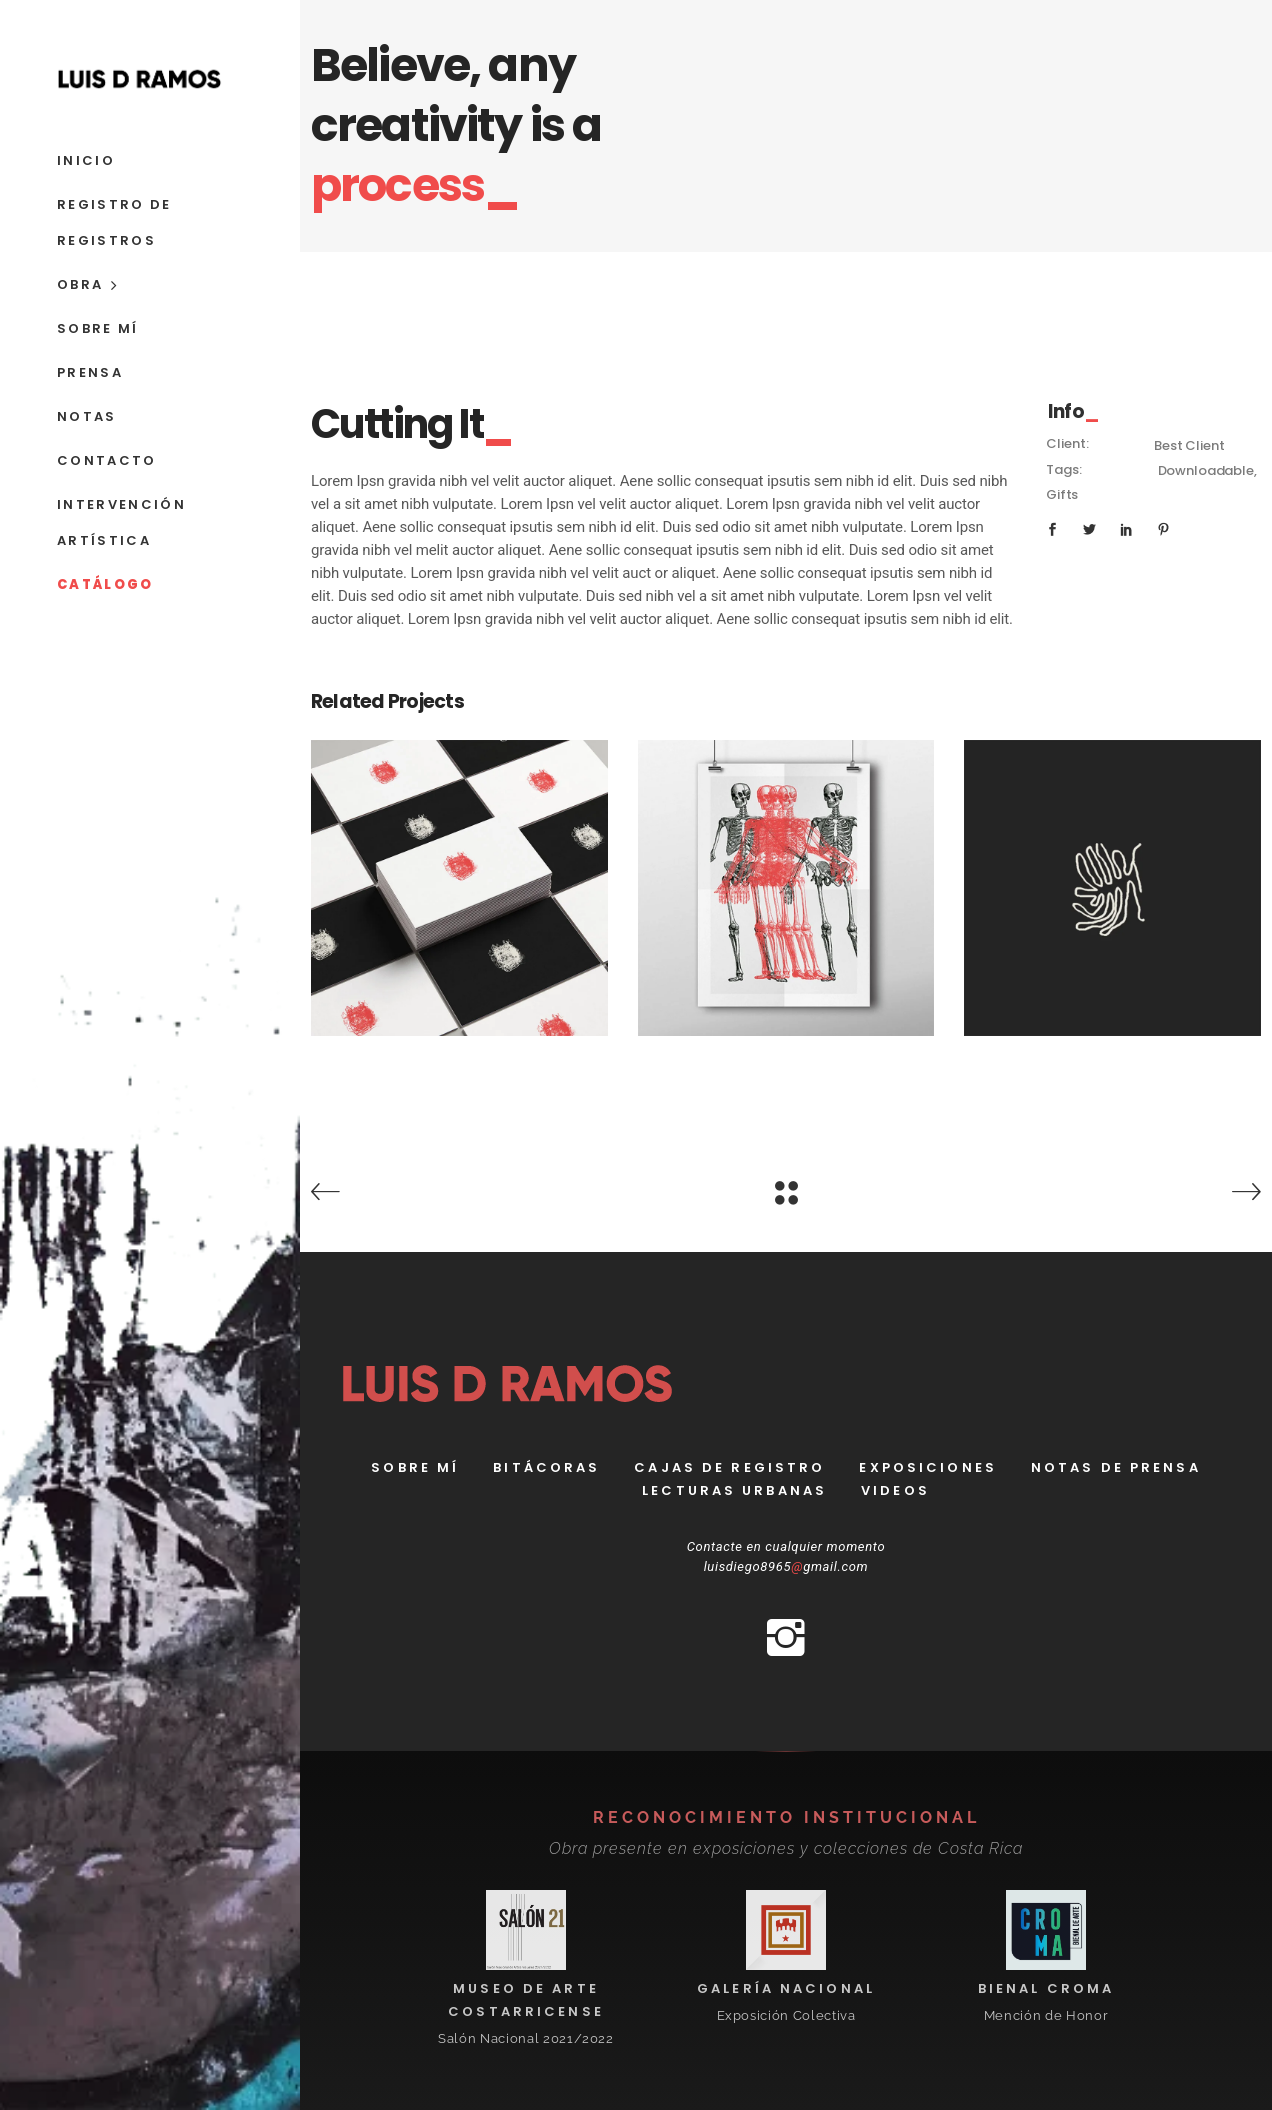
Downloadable (1206, 470)
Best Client (1189, 445)
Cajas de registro (729, 1467)
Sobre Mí (415, 1467)
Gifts (1062, 494)
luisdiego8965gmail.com (786, 1566)
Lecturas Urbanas (734, 1490)
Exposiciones (927, 1467)
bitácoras (546, 1467)
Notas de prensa (1116, 1467)
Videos (895, 1490)
